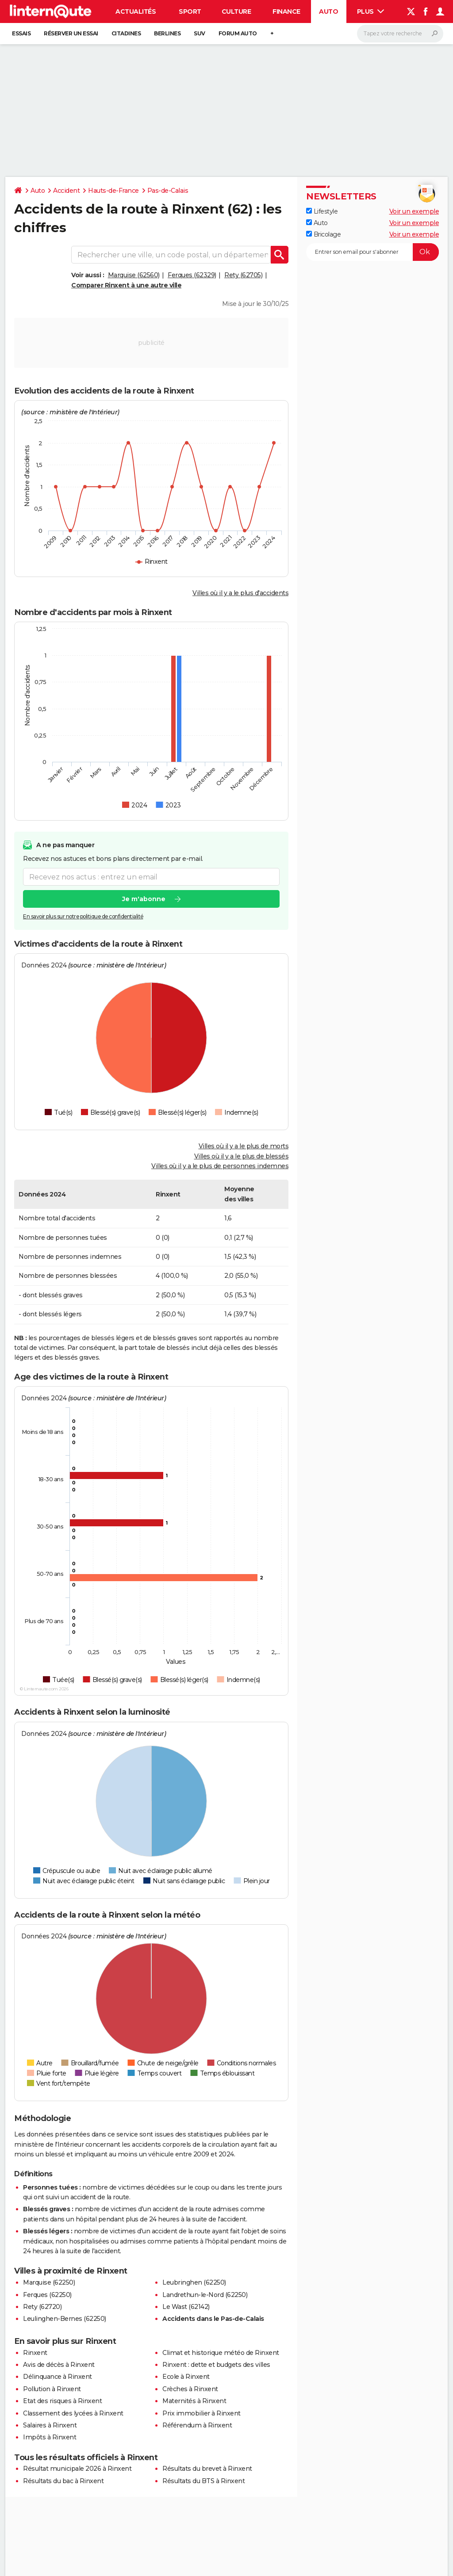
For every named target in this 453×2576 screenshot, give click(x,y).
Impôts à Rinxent (49, 2437)
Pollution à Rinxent (52, 2389)
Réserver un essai (71, 33)
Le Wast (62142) (186, 2307)
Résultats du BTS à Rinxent (203, 2481)
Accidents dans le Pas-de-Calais (213, 2319)
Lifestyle (322, 211)
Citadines (126, 33)
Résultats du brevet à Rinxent (207, 2469)
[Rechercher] (400, 33)
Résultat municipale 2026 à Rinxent (77, 2469)
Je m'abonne (143, 899)
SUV (199, 33)
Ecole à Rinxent (186, 2377)
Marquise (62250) (49, 2282)
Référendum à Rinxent (197, 2425)
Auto (328, 11)
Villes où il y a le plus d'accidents (240, 593)
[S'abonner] (372, 252)
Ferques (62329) (192, 275)
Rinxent (35, 2353)
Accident (66, 191)
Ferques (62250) (47, 2295)
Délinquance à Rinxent (57, 2377)
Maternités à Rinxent (194, 2401)
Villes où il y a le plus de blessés (241, 1156)
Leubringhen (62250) (194, 2282)
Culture (236, 11)
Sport (190, 11)
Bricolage (323, 234)
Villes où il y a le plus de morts (244, 1146)
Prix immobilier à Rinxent (201, 2413)
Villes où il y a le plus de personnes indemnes (219, 1166)
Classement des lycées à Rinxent (73, 2413)
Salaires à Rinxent (50, 2425)
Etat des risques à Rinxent (62, 2401)
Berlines (167, 33)
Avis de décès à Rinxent (59, 2365)
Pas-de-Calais (167, 191)
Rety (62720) (42, 2307)
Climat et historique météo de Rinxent (220, 2353)
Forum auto (238, 33)
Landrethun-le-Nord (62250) (204, 2295)
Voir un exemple (414, 211)
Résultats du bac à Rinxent (63, 2481)
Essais (21, 33)
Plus (370, 11)
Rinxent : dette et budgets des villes (216, 2365)
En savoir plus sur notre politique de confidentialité (83, 916)
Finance (286, 11)
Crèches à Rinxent (190, 2389)
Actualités (135, 11)
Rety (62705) (243, 275)
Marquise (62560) (134, 275)
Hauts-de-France (113, 191)
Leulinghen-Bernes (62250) (64, 2319)
